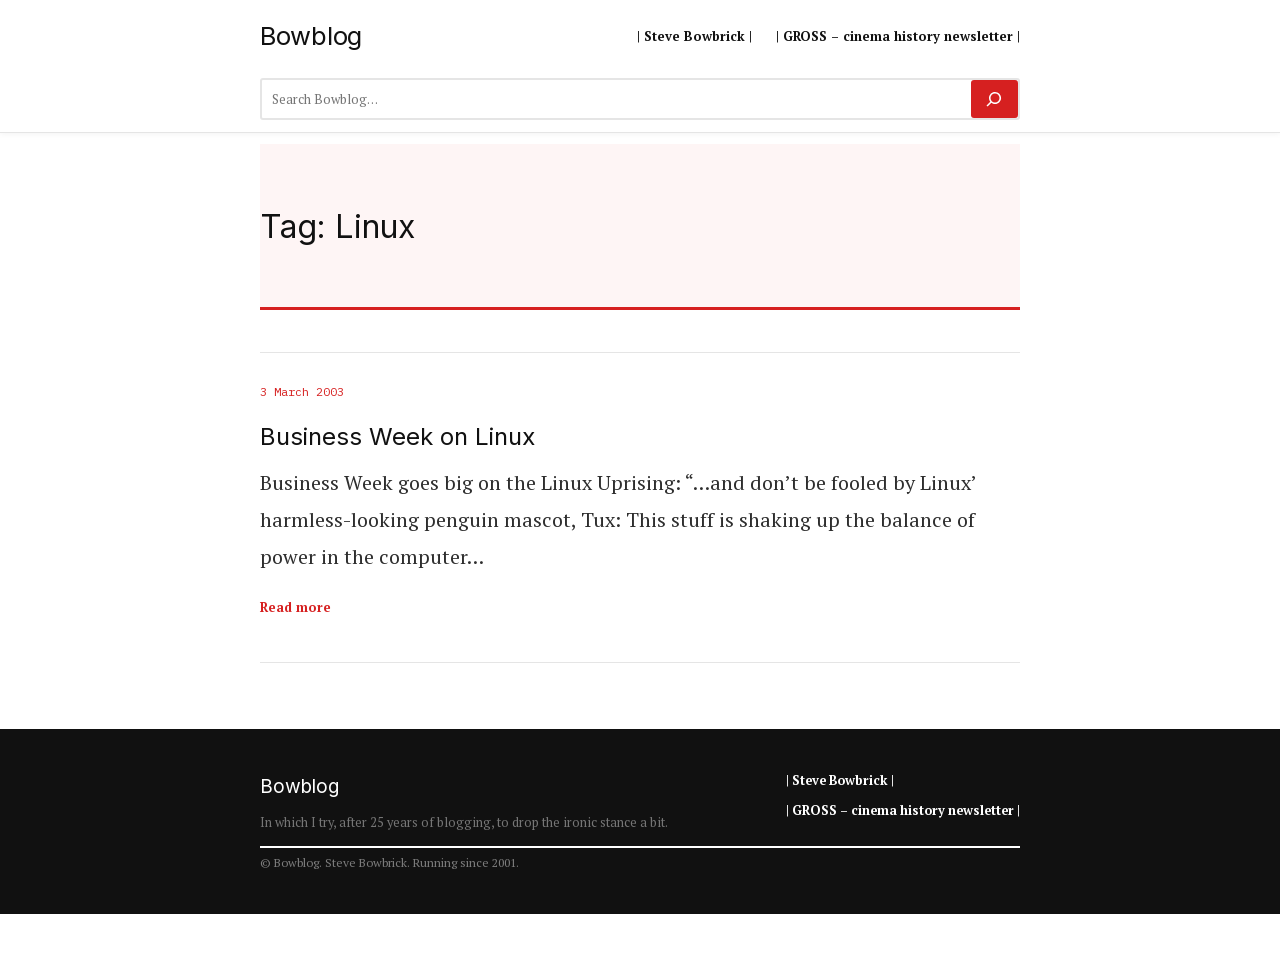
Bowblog (311, 35)
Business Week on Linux (397, 437)
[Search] (994, 99)
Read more (295, 607)
